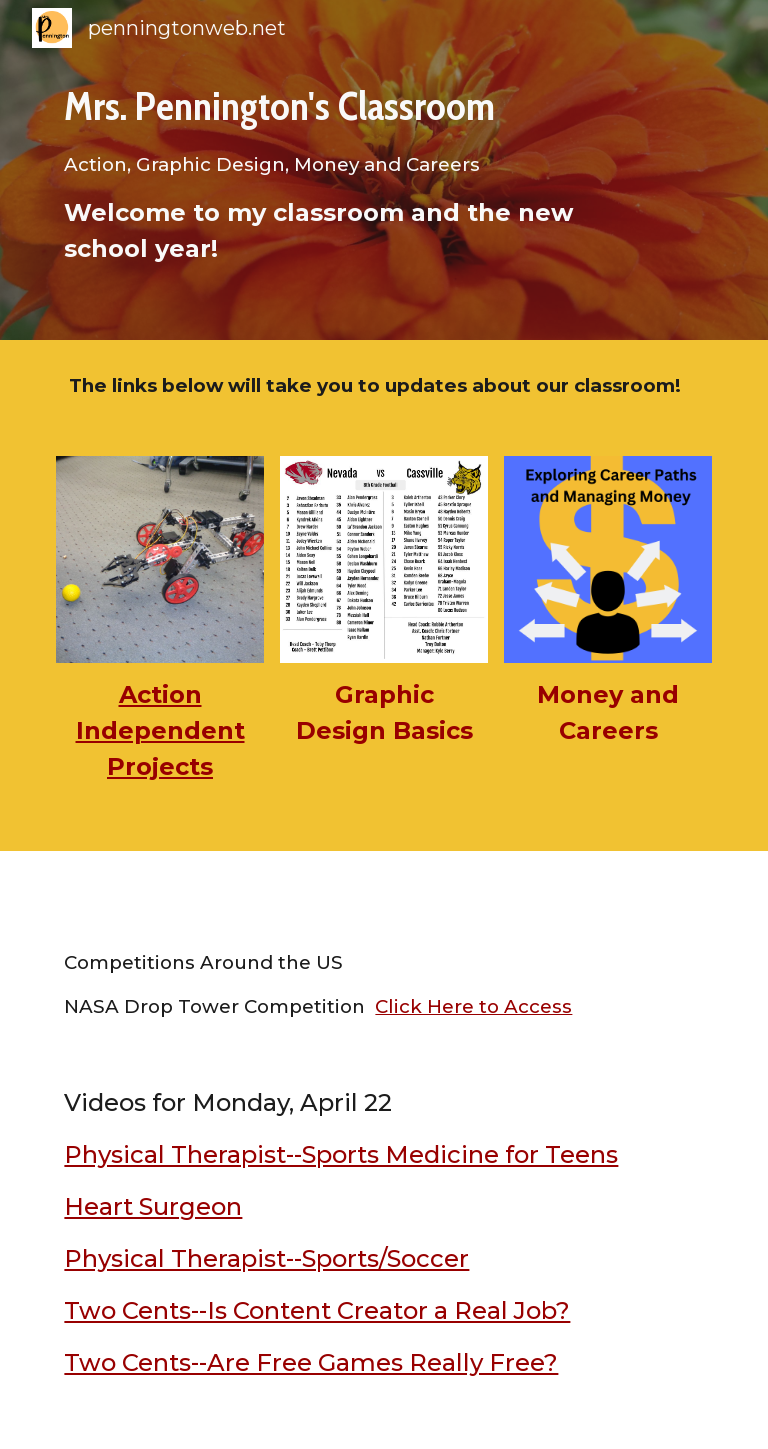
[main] (355, 170)
